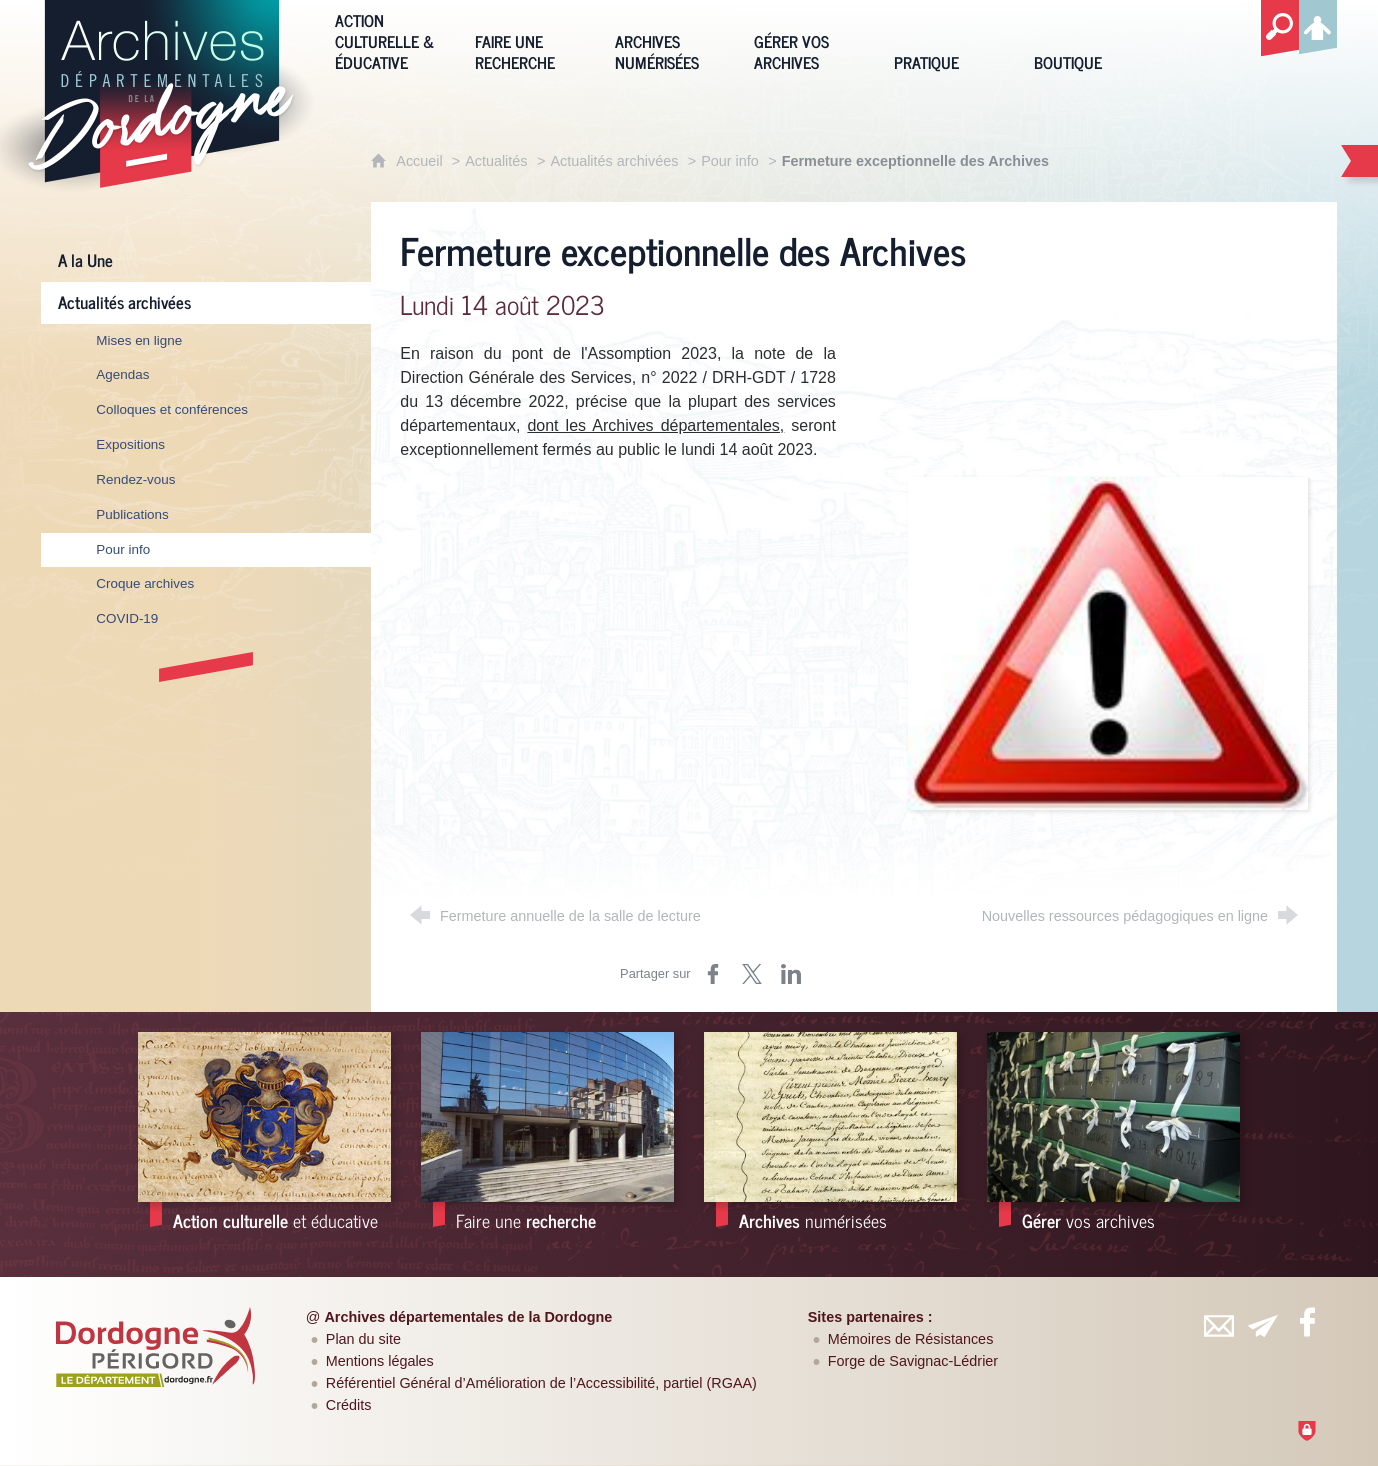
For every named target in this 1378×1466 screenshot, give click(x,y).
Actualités (496, 161)
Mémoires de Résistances (911, 1339)
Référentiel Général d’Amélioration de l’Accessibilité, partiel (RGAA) (541, 1383)
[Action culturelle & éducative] (390, 39)
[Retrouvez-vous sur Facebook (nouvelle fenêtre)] (1308, 1322)
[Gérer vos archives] (809, 39)
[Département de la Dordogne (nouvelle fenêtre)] (155, 1347)
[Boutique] (1089, 39)
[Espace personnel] (1318, 24)
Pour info (730, 161)
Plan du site (363, 1339)
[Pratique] (949, 39)
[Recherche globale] (1280, 29)
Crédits (349, 1405)
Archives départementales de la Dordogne (468, 1317)
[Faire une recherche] (530, 39)
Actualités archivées (614, 161)
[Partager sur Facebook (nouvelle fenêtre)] (713, 974)
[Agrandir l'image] (1108, 642)
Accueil (421, 161)
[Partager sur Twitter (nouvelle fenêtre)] (752, 974)
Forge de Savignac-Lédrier (913, 1361)
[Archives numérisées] (670, 39)
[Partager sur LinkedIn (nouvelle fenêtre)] (791, 974)
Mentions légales (380, 1361)
